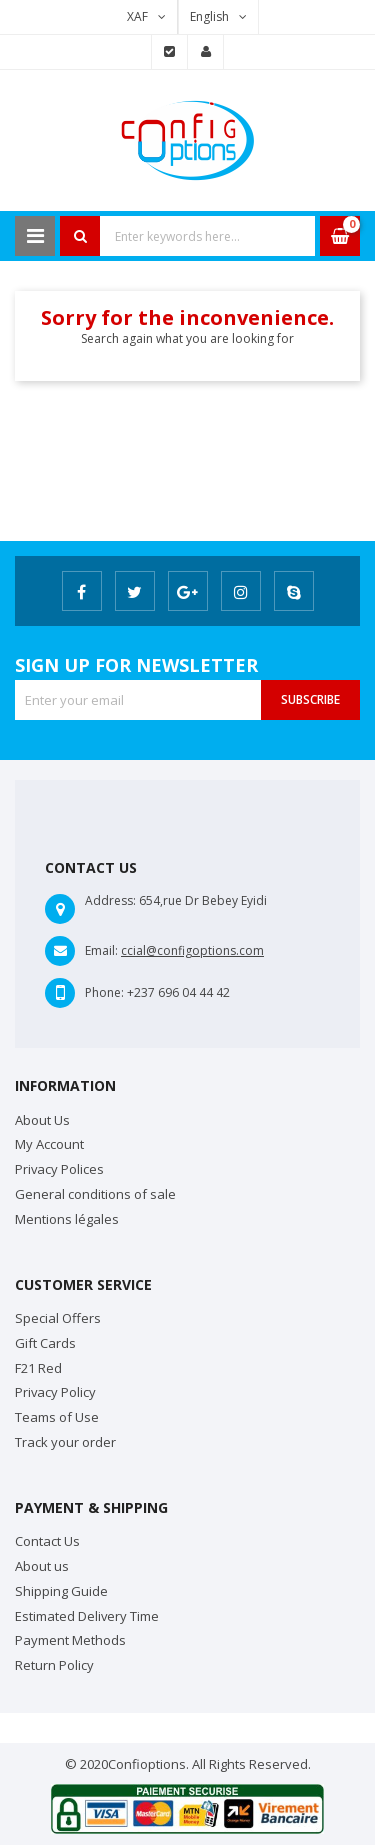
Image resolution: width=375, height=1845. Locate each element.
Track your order (65, 1442)
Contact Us (47, 1541)
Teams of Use (57, 1417)
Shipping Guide (61, 1591)
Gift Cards (45, 1343)
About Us (42, 1120)
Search (80, 236)
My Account (49, 1144)
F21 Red (38, 1368)
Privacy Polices (59, 1169)
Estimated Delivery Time (87, 1616)
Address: (110, 900)
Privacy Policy (55, 1392)
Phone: (104, 992)
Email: (101, 950)
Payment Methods (70, 1640)
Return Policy (54, 1665)
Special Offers (58, 1318)
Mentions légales (67, 1219)
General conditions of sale (95, 1194)
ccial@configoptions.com (192, 950)
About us (42, 1566)
